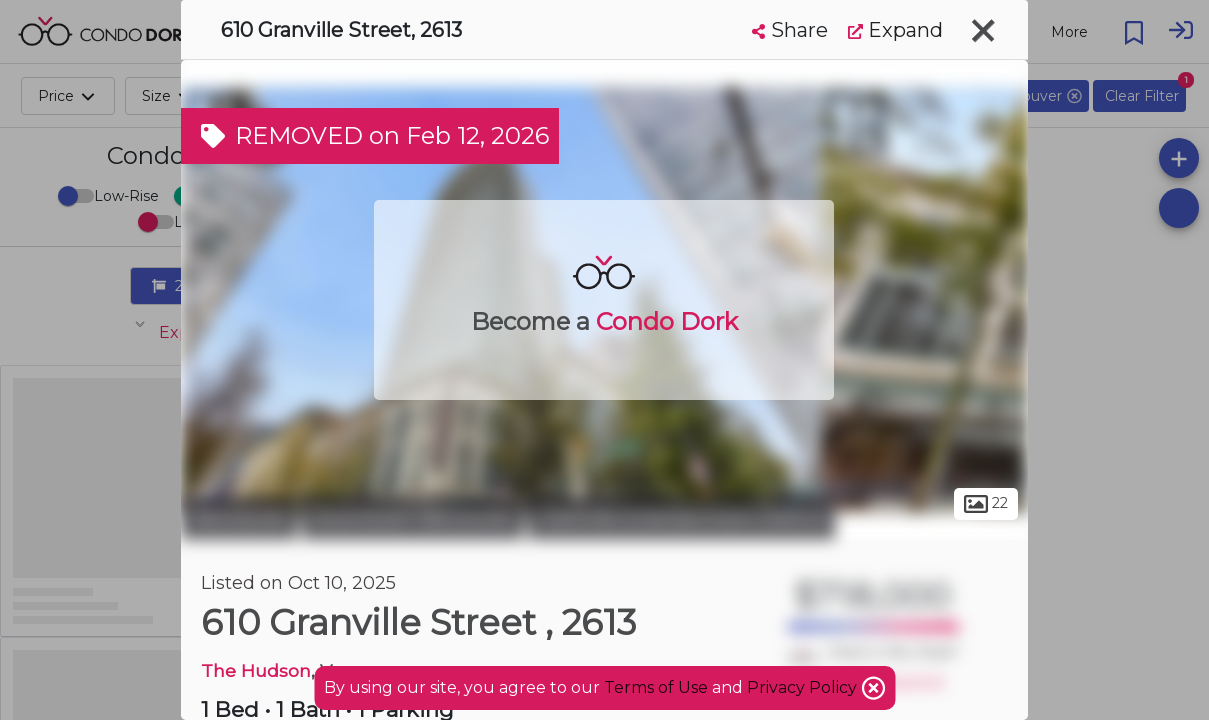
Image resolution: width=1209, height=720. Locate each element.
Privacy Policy (804, 687)
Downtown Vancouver (412, 518)
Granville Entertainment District (681, 518)
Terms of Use (656, 687)
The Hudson (256, 670)
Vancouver (239, 518)
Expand (895, 30)
